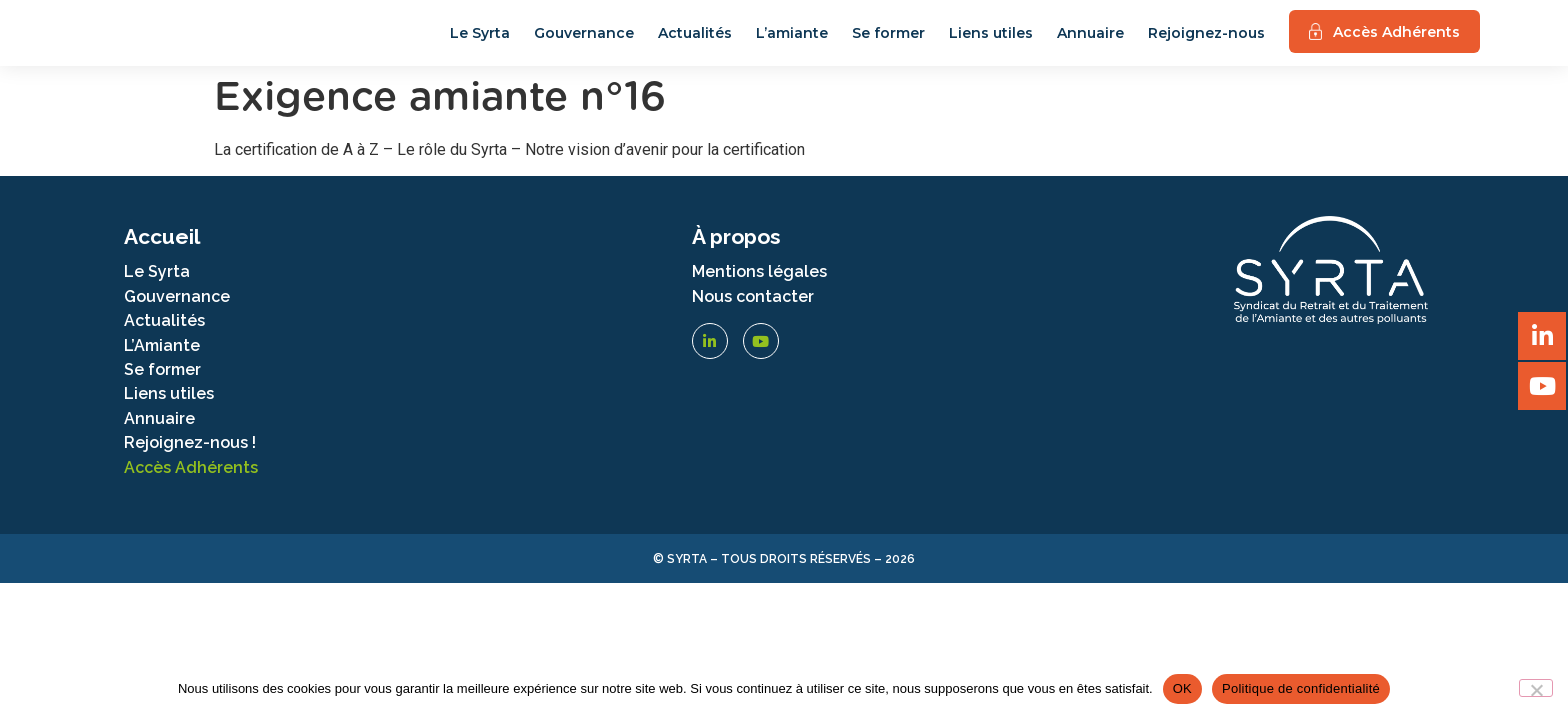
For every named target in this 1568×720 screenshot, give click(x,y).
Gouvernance (584, 43)
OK (1182, 688)
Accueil (162, 256)
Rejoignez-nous (1206, 43)
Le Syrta (480, 43)
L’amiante (792, 43)
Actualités (695, 43)
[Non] (1536, 688)
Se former (888, 43)
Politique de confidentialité (1301, 688)
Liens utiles (991, 43)
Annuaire (1090, 43)
